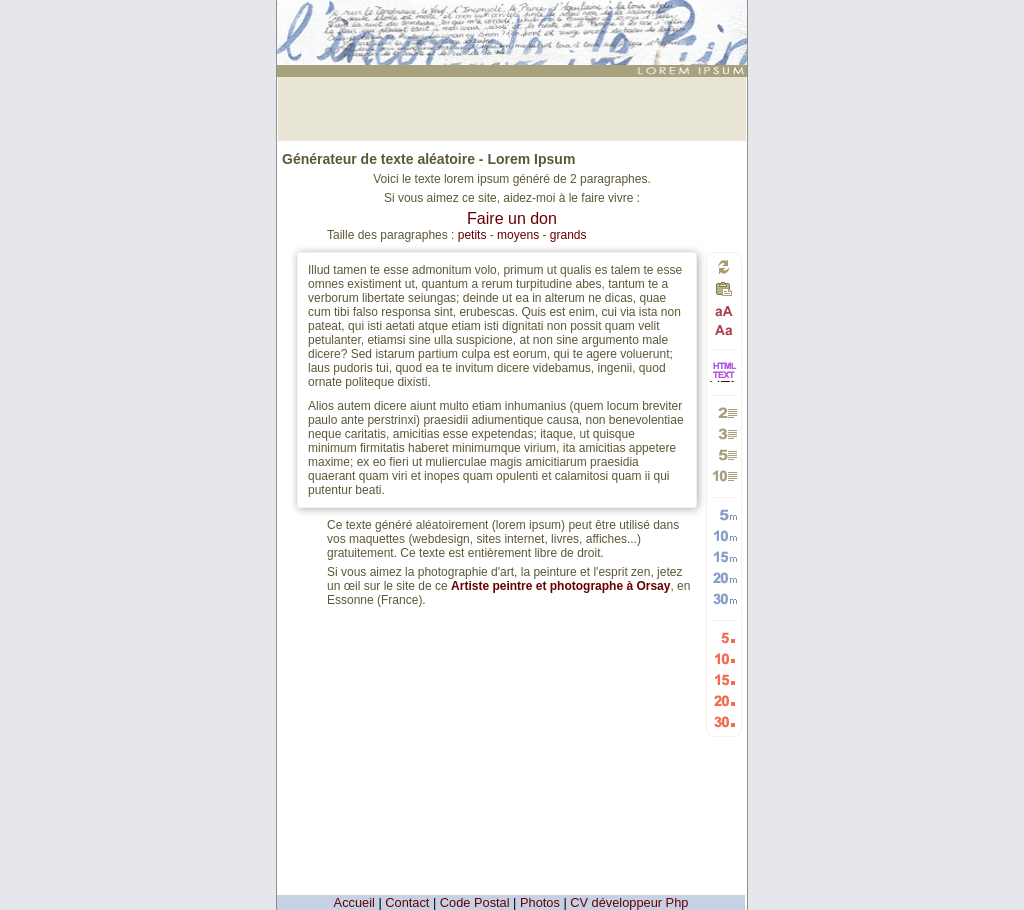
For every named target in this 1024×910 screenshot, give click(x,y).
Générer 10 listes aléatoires (724, 658)
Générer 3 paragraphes (724, 433)
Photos (540, 902)
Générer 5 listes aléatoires (724, 637)
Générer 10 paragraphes (724, 475)
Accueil (354, 902)
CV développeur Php (629, 902)
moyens (518, 235)
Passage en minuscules (724, 329)
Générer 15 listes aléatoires (724, 679)
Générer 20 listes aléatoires (724, 700)
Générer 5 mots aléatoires (724, 514)
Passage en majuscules (724, 311)
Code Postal (475, 902)
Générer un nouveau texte (724, 266)
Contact (407, 902)
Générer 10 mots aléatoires (724, 535)
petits (472, 235)
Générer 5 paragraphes (724, 454)
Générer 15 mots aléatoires (724, 556)
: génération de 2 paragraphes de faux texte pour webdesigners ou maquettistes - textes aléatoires (515, 24)
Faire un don (512, 218)
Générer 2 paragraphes (724, 412)
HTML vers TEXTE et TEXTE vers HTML (724, 380)
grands (568, 235)
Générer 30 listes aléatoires (724, 721)
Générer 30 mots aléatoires (724, 598)
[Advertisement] (512, 107)
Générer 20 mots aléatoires (724, 577)
